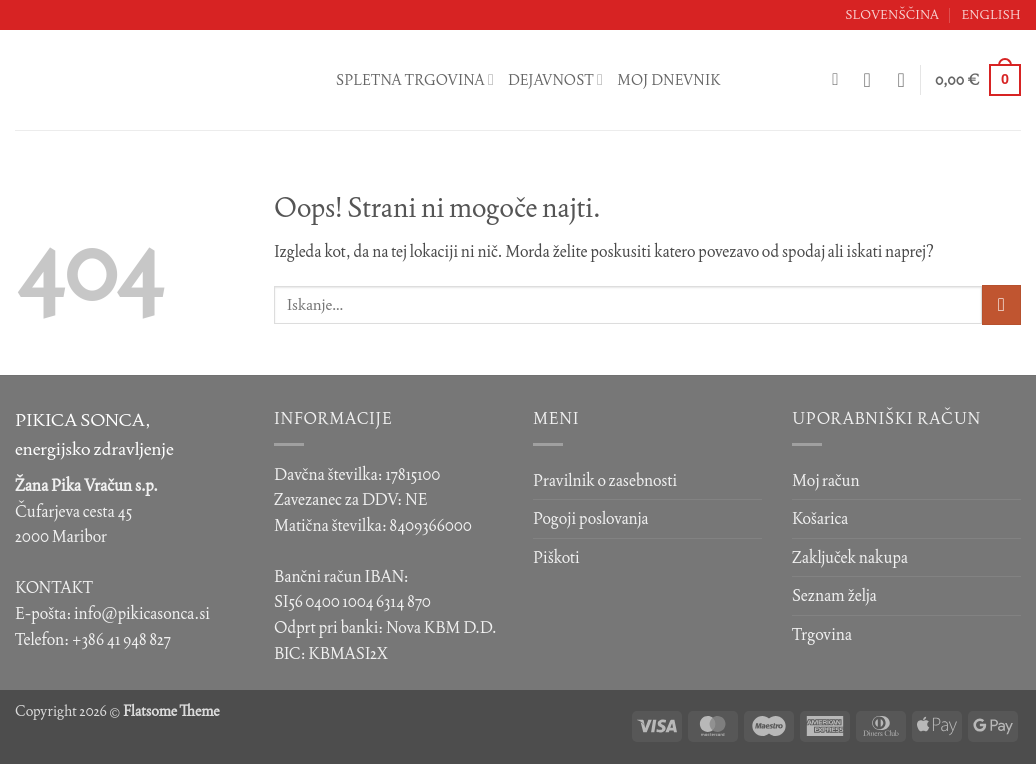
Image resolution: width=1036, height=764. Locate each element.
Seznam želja (834, 595)
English (991, 14)
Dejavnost (555, 79)
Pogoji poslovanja (591, 518)
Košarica (820, 518)
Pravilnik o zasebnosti (605, 480)
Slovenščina (892, 14)
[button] (874, 80)
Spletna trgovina (415, 79)
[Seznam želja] (902, 80)
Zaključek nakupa (850, 557)
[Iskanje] (840, 80)
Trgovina (822, 634)
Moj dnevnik (669, 80)
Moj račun (826, 480)
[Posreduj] (1001, 304)
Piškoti (556, 557)
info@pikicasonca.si (142, 613)
